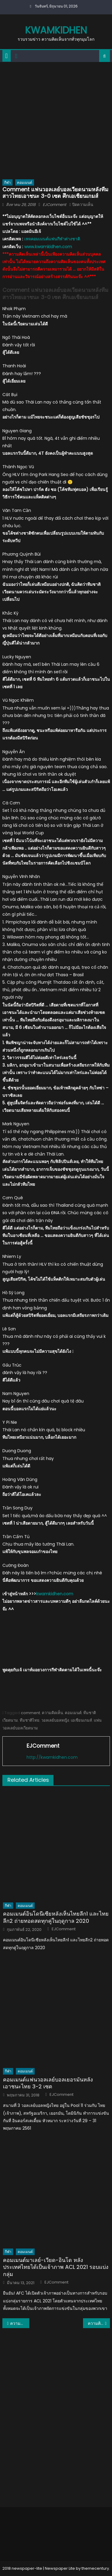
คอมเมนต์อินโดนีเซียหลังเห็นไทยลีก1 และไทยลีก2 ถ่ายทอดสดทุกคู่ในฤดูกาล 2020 (56, 1917)
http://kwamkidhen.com (52, 1757)
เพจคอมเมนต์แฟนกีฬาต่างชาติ (52, 239)
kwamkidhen (56, 30)
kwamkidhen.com (54, 1594)
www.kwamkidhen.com (48, 247)
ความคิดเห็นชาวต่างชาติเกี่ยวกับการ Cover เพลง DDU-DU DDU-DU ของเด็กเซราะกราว (99, 2323)
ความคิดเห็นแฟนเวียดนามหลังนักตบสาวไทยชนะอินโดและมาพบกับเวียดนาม (19, 2323)
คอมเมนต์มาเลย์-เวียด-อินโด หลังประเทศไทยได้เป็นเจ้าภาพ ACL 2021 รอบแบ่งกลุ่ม (55, 2267)
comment (30, 1713)
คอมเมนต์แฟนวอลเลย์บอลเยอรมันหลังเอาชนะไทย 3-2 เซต (48, 2083)
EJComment (54, 204)
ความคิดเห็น (52, 1713)
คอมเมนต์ (24, 182)
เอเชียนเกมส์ (81, 1720)
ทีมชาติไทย (29, 1720)
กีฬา (7, 182)
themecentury (95, 2568)
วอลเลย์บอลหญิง (55, 1720)
